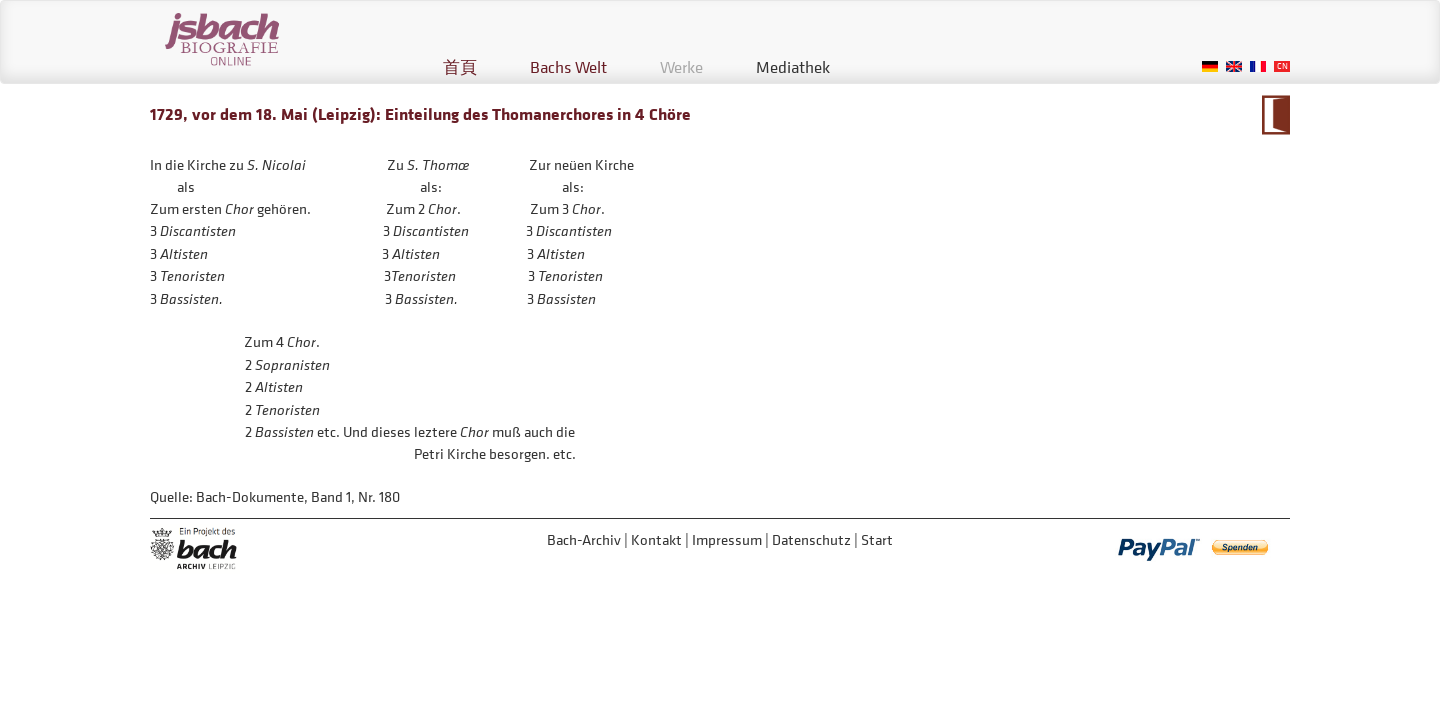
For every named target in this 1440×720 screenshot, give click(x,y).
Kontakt (656, 539)
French (1258, 66)
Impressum (727, 539)
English (1234, 66)
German (1210, 66)
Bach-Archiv (584, 539)
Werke (681, 67)
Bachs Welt (568, 67)
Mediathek (793, 67)
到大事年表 (1275, 115)
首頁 (460, 67)
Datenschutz (811, 539)
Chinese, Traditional (1282, 66)
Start (877, 539)
